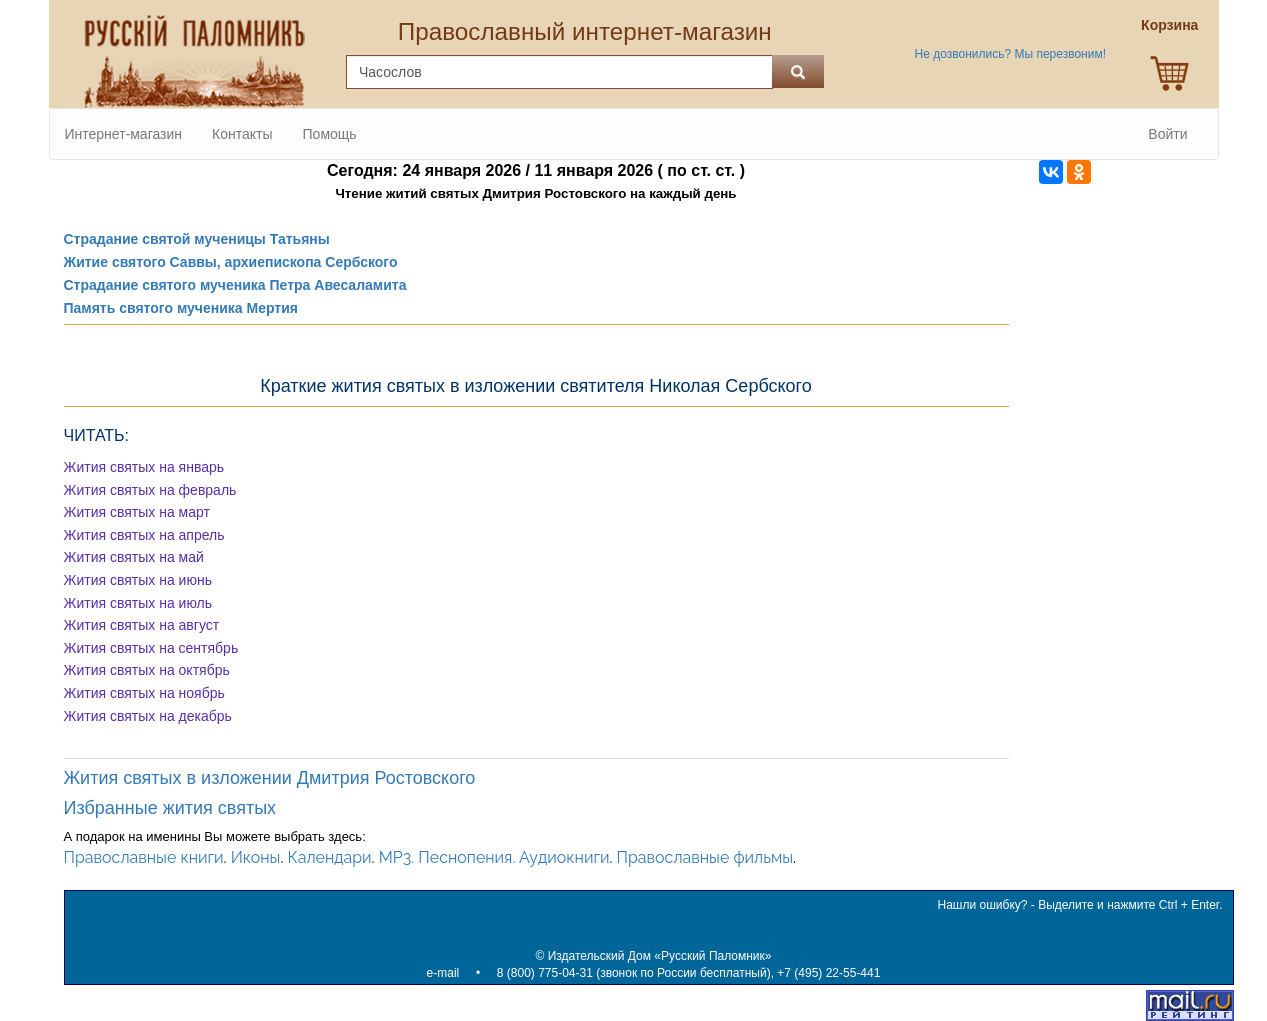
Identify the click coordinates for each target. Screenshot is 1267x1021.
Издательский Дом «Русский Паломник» (660, 956)
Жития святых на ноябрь (144, 693)
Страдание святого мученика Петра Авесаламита (235, 285)
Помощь (330, 134)
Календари (330, 857)
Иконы (256, 857)
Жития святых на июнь (138, 580)
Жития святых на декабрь (148, 716)
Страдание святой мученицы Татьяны (197, 239)
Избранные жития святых (170, 808)
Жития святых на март (137, 512)
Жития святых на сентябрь (151, 648)
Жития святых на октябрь (147, 670)
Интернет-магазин (124, 134)
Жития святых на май (134, 557)
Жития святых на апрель (144, 535)
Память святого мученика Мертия (181, 308)
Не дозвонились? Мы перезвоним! (1010, 54)
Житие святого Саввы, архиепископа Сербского (231, 262)
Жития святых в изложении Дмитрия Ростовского (270, 778)
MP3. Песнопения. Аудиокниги (494, 857)
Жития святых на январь (144, 467)
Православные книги (144, 857)
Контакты (242, 134)
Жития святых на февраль (150, 490)
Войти (1167, 134)
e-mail (443, 973)
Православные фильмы (705, 857)
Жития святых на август (142, 625)
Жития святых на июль (138, 603)
